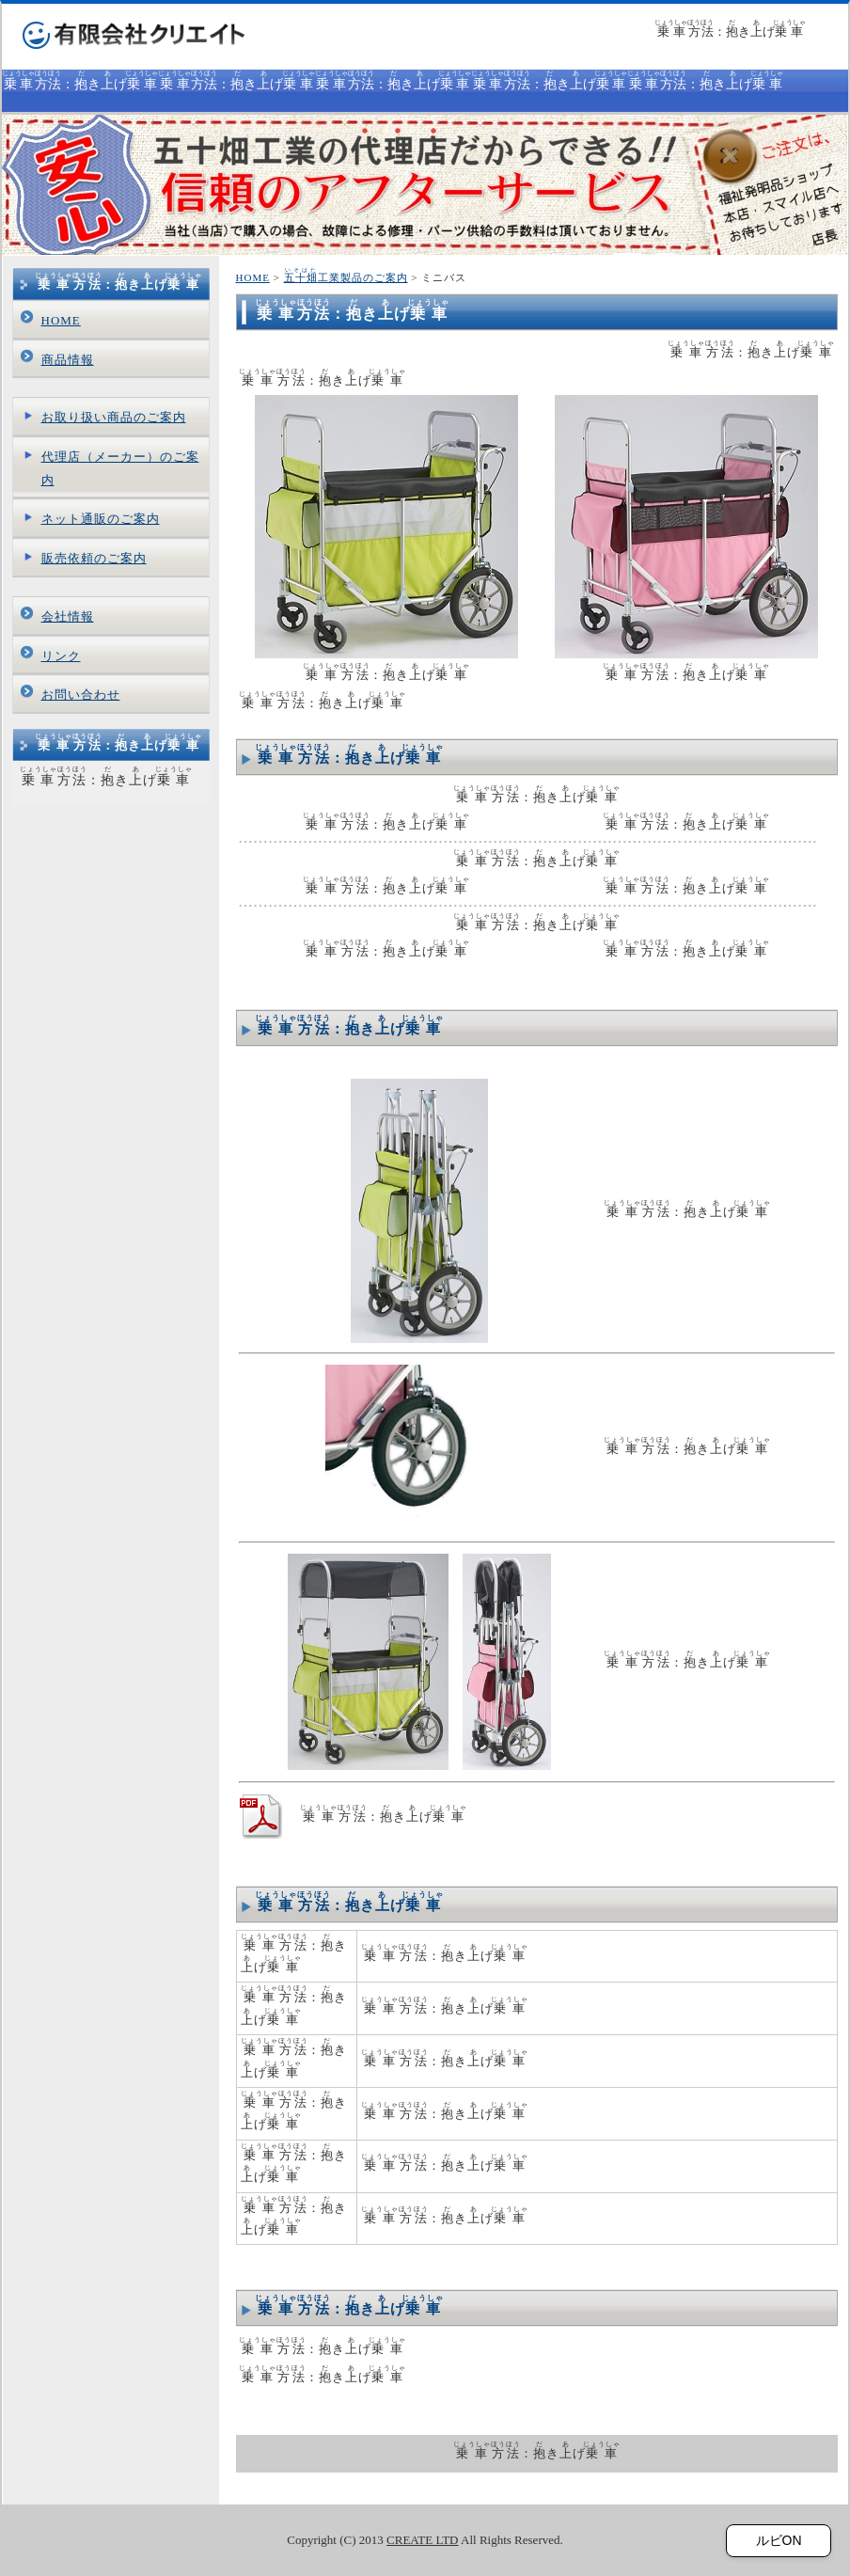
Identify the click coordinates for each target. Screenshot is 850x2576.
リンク (61, 656)
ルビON (779, 2540)
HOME (253, 277)
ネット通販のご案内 (100, 519)
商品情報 (67, 360)
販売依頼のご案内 (94, 558)
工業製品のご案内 (346, 277)
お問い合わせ (80, 694)
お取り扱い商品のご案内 (113, 417)
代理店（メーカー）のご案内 (120, 468)
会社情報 (67, 616)
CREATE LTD (422, 2540)
